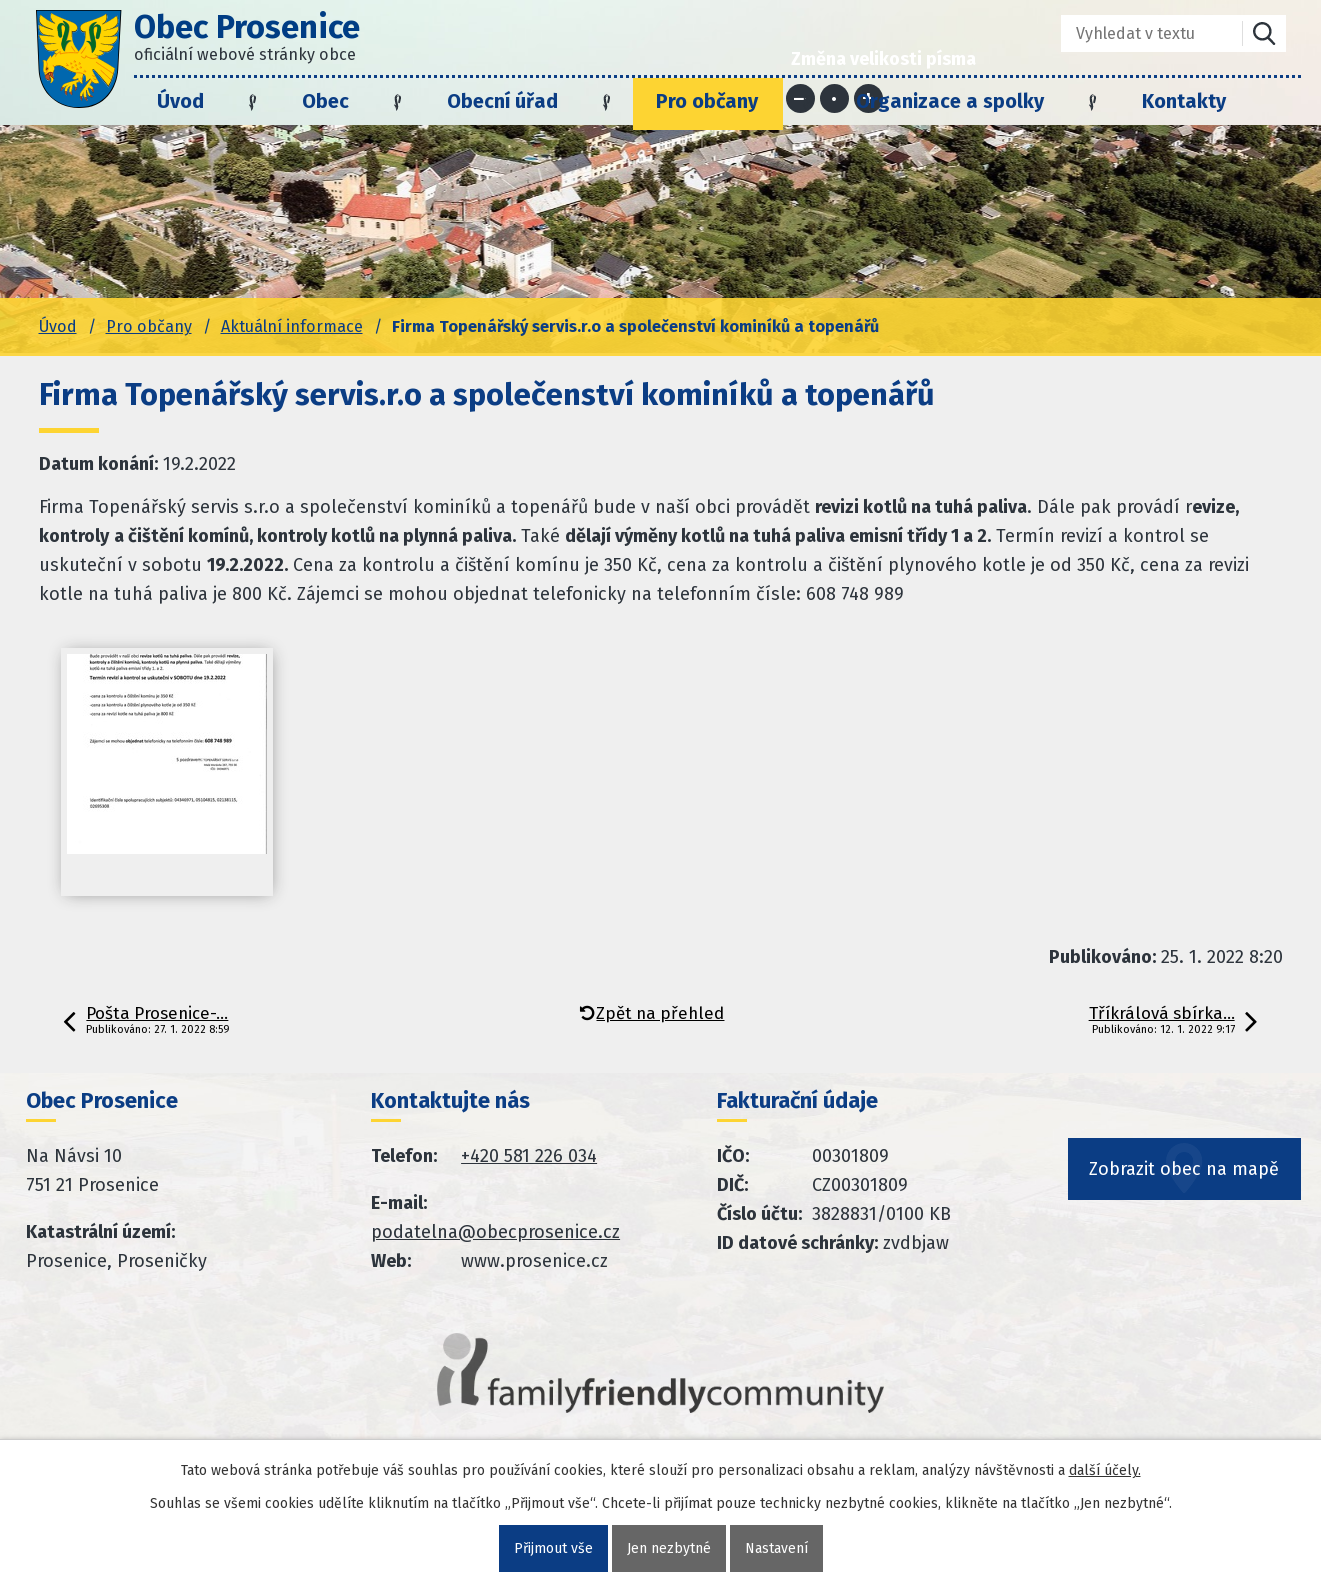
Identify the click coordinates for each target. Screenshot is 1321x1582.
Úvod (180, 101)
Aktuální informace (292, 326)
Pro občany (707, 101)
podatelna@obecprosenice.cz (495, 1232)
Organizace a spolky (950, 101)
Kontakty (1184, 101)
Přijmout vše (553, 1548)
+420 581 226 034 (529, 1156)
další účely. (1105, 1470)
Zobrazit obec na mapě (1185, 1169)
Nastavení (776, 1548)
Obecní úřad (502, 101)
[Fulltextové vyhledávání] (1137, 33)
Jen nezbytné (669, 1548)
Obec (325, 101)
